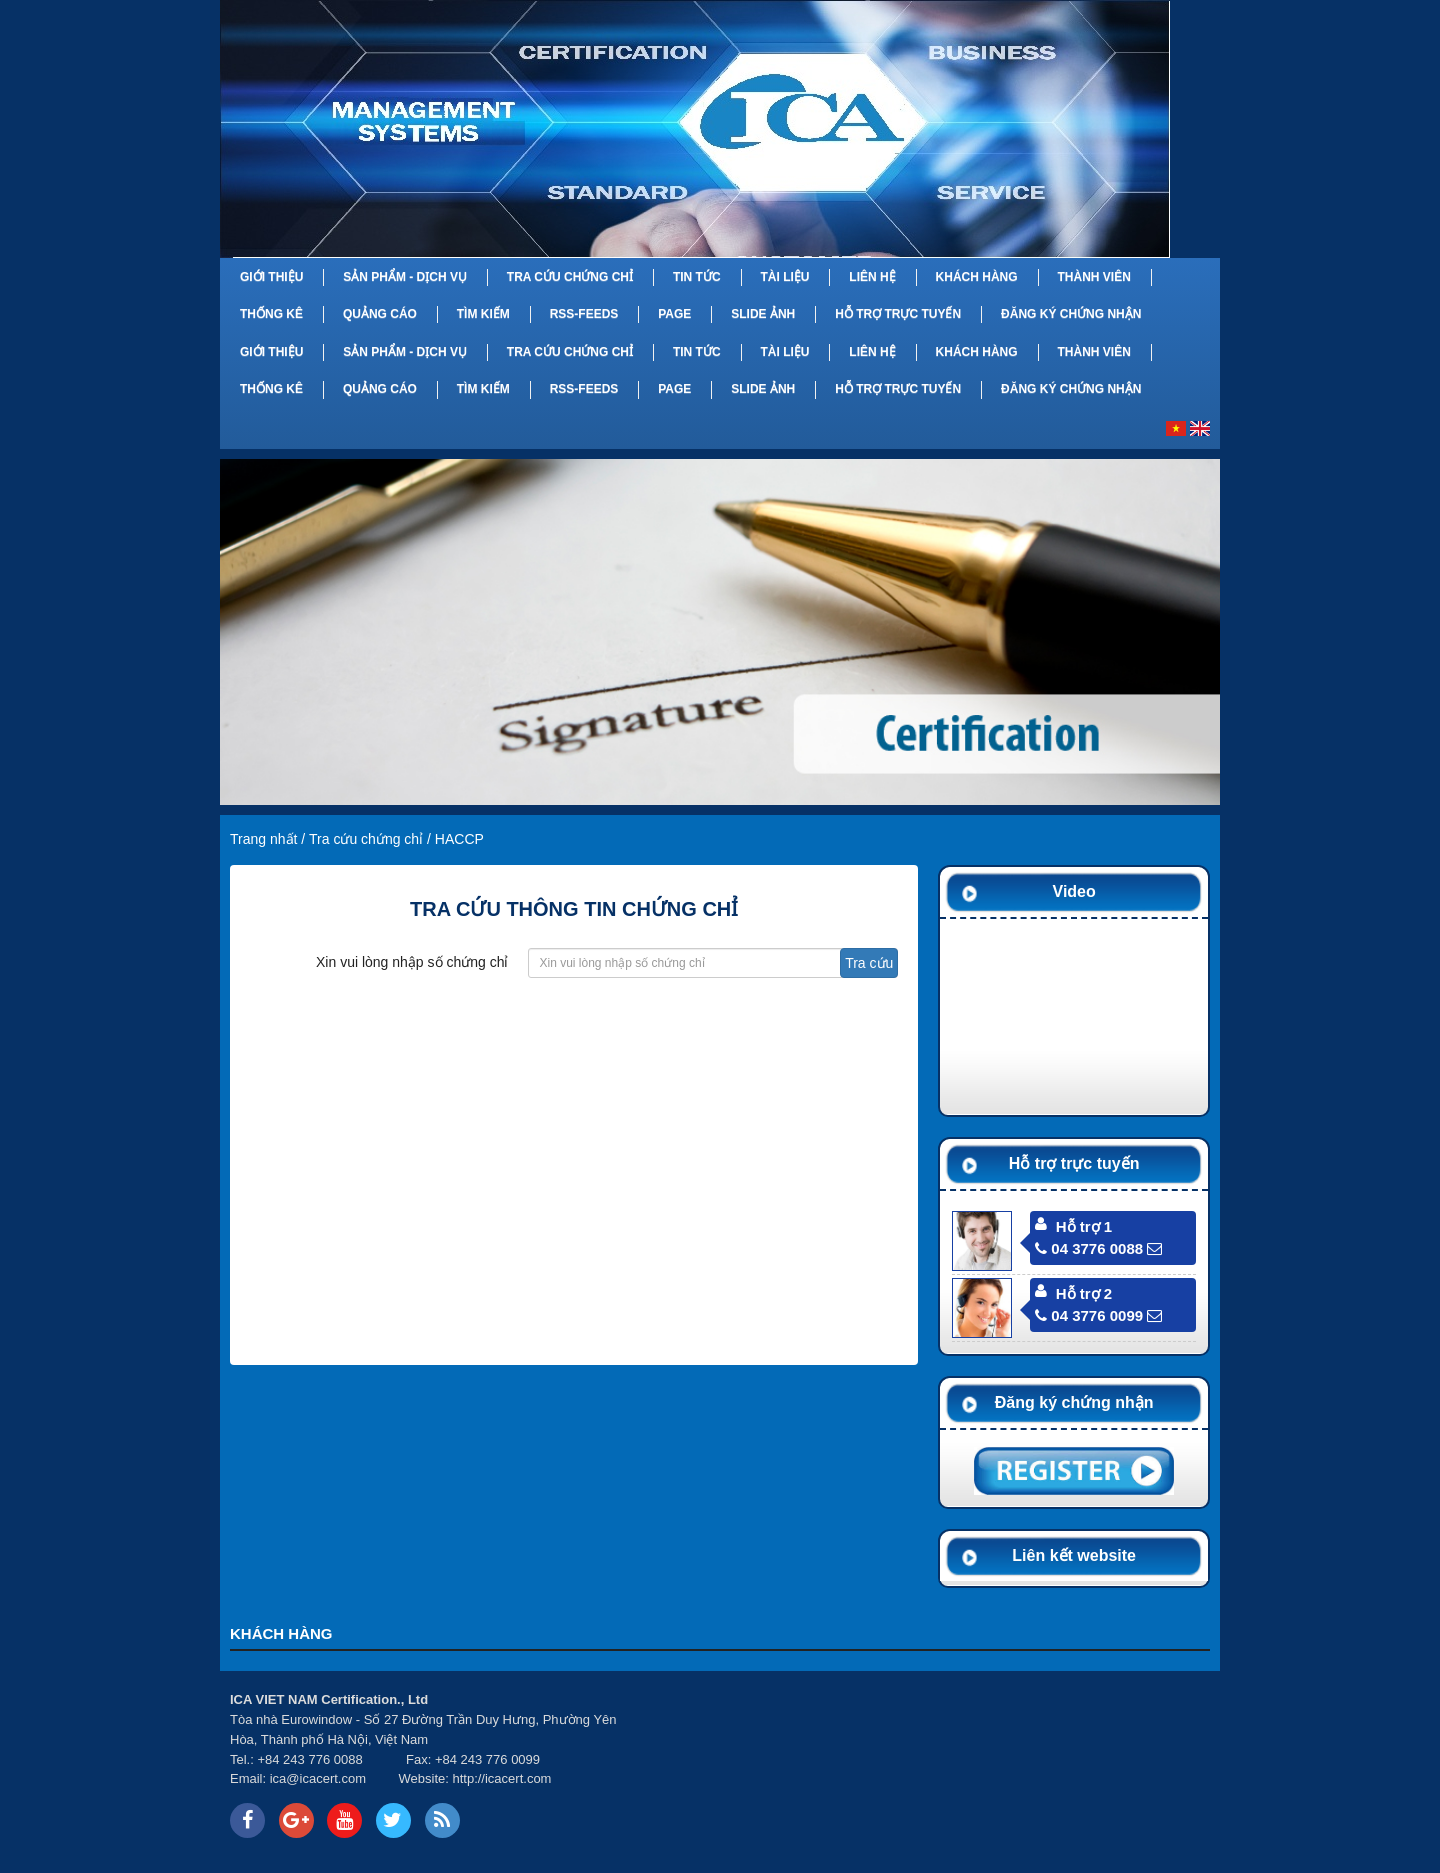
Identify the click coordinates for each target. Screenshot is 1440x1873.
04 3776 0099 (1089, 1315)
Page (674, 314)
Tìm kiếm (483, 314)
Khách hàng (977, 277)
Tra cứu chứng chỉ (570, 277)
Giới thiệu (271, 277)
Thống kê (271, 314)
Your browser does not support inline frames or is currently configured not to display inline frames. (928, 1766)
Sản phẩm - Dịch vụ (405, 277)
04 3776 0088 (1089, 1248)
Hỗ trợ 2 (1084, 1293)
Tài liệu (784, 277)
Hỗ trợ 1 (1084, 1226)
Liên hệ (872, 277)
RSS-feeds (584, 314)
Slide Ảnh (763, 314)
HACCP (459, 839)
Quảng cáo (380, 314)
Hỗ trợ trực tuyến (898, 314)
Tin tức (697, 277)
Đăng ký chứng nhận (1071, 314)
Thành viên (1093, 277)
